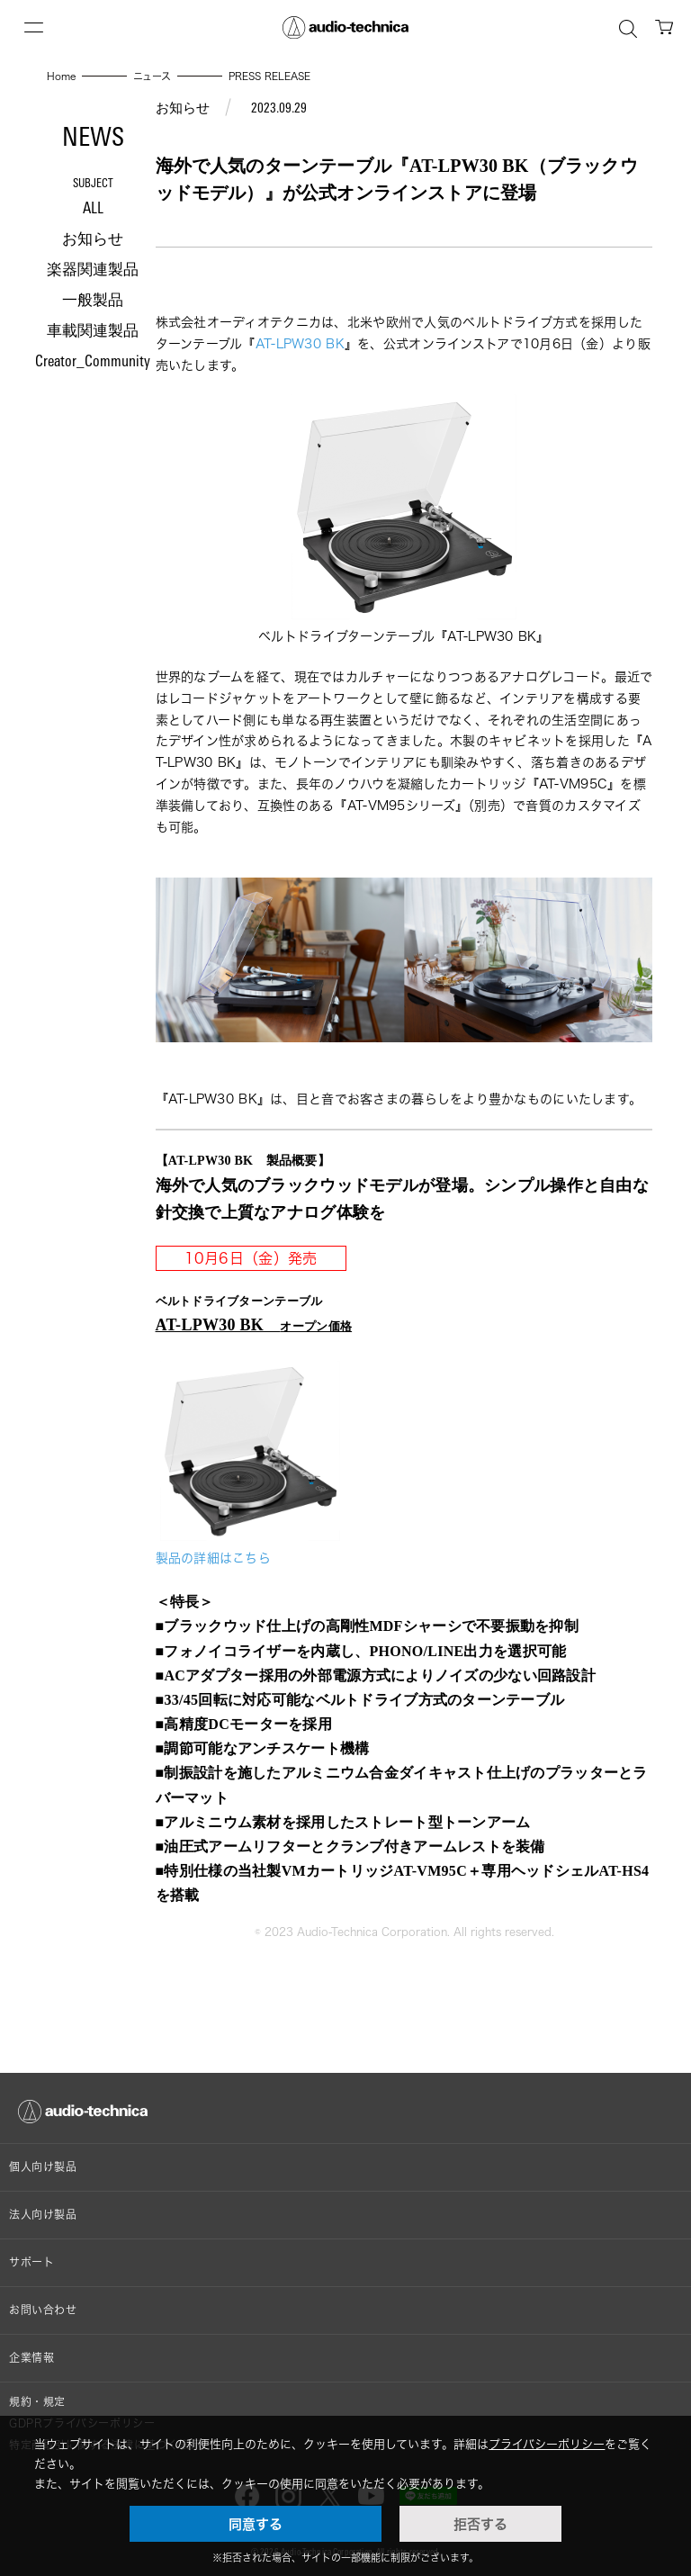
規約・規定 (37, 2402)
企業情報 (31, 2357)
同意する (256, 2524)
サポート (31, 2262)
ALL (93, 209)
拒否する (480, 2524)
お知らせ (92, 240)
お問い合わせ (43, 2310)
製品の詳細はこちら (214, 1557)
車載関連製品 (93, 331)
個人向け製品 (43, 2167)
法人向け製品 (43, 2214)
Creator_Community (92, 362)
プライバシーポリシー (547, 2443)
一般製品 (92, 301)
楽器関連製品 (93, 270)
